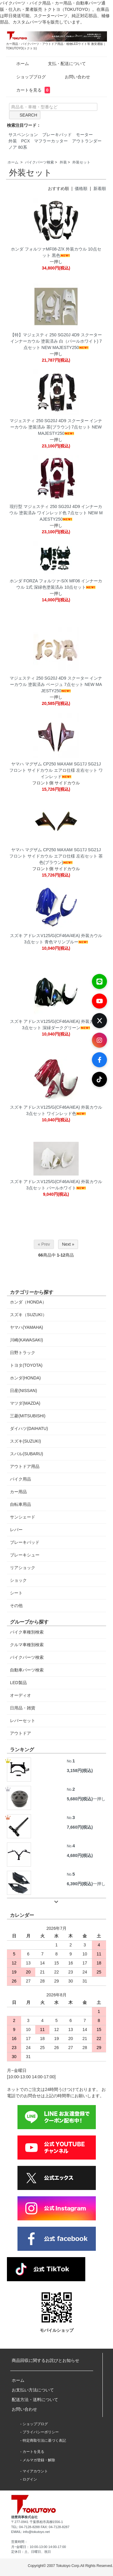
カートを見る (29, 90)
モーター (84, 134)
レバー (16, 1529)
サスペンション (23, 134)
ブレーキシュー (24, 1555)
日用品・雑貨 (22, 1707)
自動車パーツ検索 (27, 1670)
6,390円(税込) (80, 1883)
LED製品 (18, 1682)
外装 (12, 141)
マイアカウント (35, 2471)
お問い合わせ (73, 76)
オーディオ (20, 1695)
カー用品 (18, 1491)
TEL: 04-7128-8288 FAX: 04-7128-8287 (40, 2527)
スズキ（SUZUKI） (28, 1314)
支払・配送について (62, 63)
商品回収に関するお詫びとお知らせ (45, 2360)
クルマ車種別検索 (27, 1644)
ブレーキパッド (57, 134)
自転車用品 (20, 1504)
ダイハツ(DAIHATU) (29, 1428)
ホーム (18, 63)
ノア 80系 (17, 147)
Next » (68, 1244)
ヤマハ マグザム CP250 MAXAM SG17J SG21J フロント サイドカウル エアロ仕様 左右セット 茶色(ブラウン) (56, 856)
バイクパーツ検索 (39, 162)
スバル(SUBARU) (26, 1453)
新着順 (99, 188)
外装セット (81, 162)
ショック (18, 1580)
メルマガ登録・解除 (39, 2460)
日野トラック (22, 1352)
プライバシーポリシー (41, 2432)
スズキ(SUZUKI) (25, 1441)
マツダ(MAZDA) (25, 1403)
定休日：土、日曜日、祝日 (31, 2551)
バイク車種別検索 (27, 1632)
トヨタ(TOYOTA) (26, 1365)
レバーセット (22, 1720)
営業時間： (19, 2541)
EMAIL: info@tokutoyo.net (30, 2532)
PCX (25, 141)
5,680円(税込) (80, 1798)
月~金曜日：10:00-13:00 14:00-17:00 (38, 2547)
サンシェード (22, 1517)
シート (16, 1592)
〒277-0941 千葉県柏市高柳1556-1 (37, 2522)
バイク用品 (20, 1479)
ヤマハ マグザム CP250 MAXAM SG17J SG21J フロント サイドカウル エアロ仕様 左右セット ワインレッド (56, 770)
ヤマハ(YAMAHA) (26, 1327)
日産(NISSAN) (23, 1390)
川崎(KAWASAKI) (26, 1340)
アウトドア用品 (24, 1466)
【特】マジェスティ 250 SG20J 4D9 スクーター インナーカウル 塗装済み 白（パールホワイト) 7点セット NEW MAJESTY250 (56, 341)
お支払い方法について (33, 2390)
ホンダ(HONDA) (25, 1377)
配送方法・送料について (35, 2399)
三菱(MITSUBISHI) (27, 1415)
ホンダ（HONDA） (28, 1302)
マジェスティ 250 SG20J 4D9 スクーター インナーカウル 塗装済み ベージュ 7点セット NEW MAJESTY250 (56, 684)
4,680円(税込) (80, 1855)
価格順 (81, 188)
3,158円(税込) (80, 1770)
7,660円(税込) (80, 1827)
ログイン (30, 2479)
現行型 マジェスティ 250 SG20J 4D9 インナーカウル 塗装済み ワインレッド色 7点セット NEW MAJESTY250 (56, 513)
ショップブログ (27, 76)
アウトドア (20, 1733)
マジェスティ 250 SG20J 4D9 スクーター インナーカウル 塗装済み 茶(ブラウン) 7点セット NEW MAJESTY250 (56, 427)
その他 (16, 1605)
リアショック (22, 1567)
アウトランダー (87, 141)
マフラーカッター (51, 141)
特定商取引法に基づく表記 (44, 2440)
